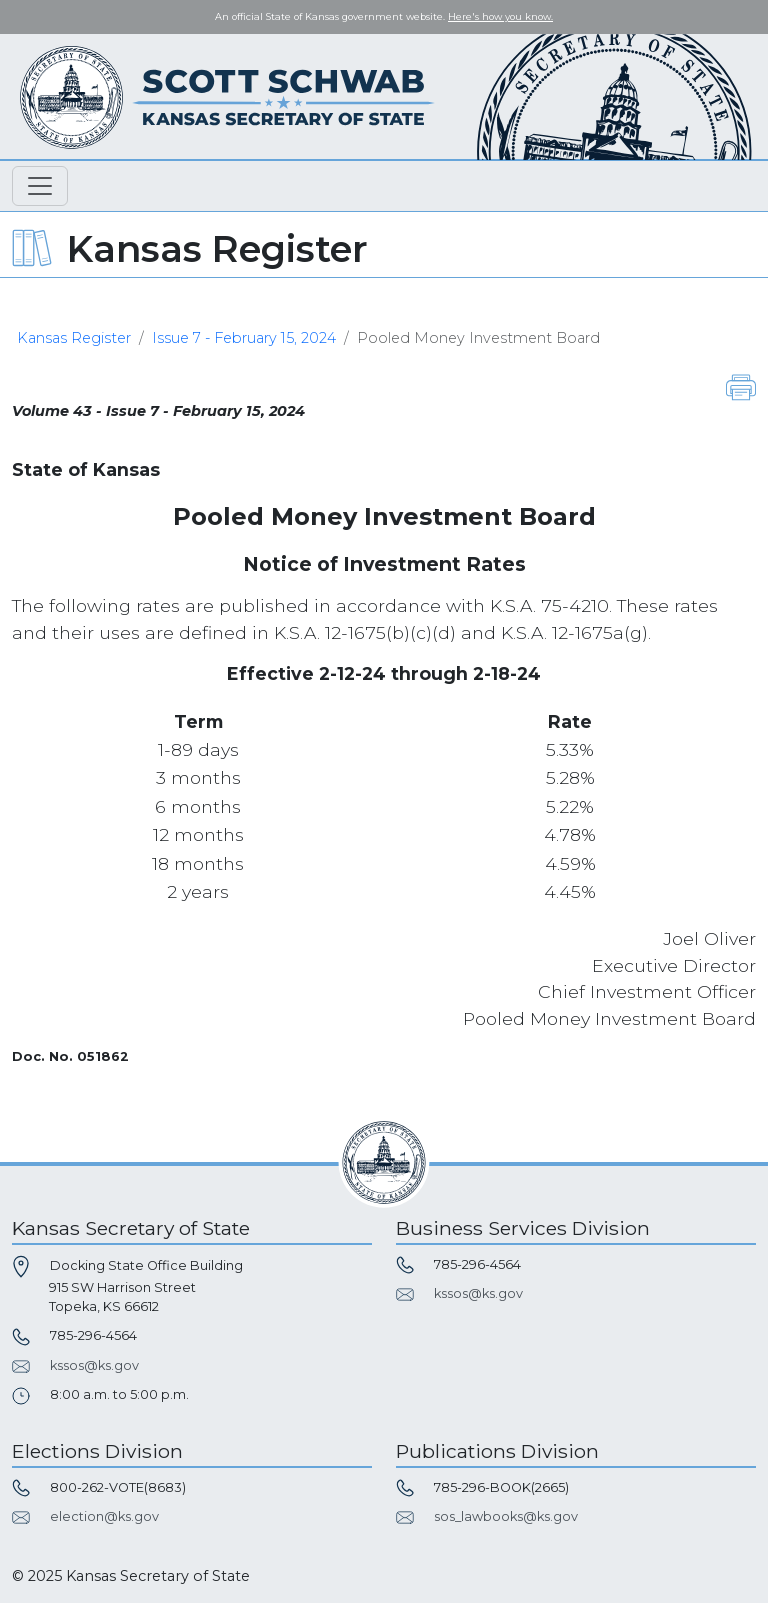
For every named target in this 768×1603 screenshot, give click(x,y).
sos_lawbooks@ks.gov (506, 1516)
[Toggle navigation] (40, 186)
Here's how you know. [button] (500, 16)
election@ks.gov (104, 1516)
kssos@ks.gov (94, 1365)
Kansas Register (74, 338)
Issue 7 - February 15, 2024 (244, 338)
